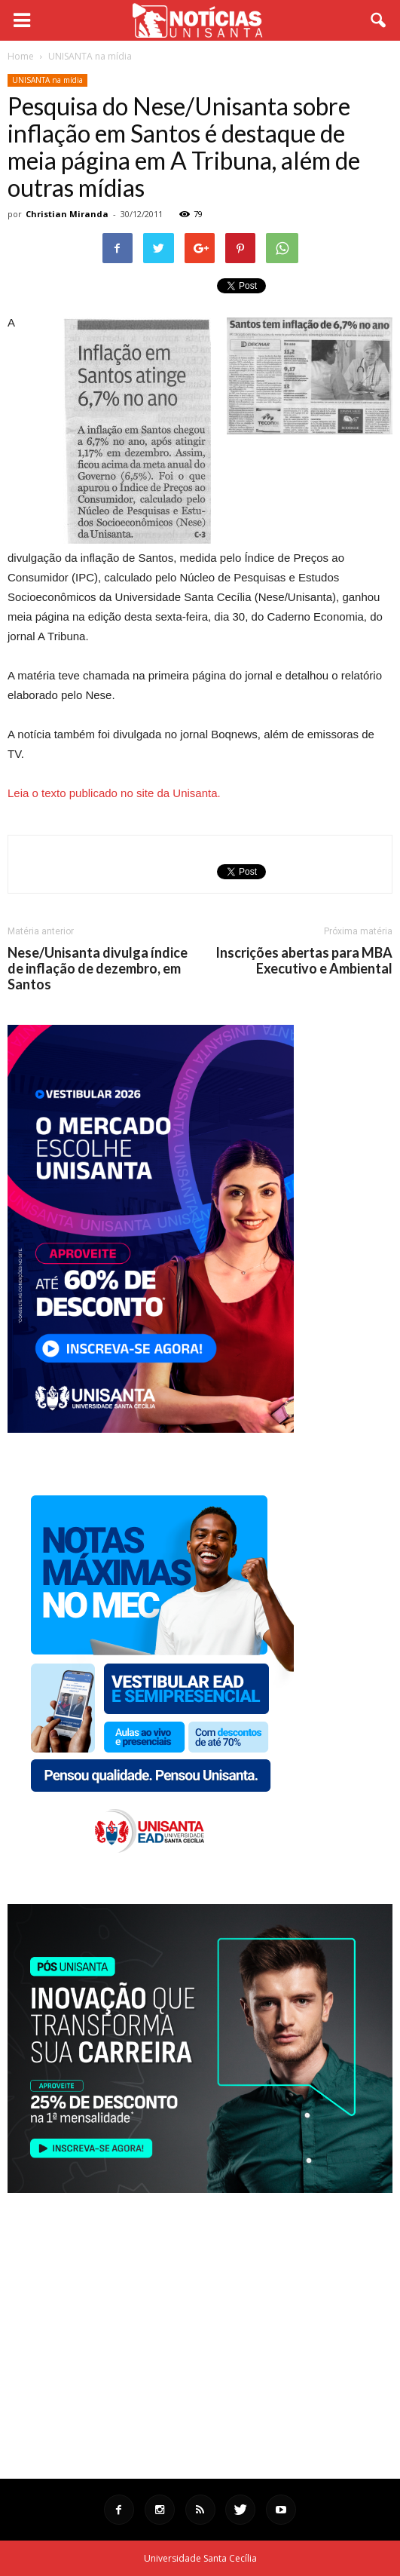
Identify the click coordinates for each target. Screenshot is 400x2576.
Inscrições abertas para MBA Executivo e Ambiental (303, 961)
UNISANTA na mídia (47, 80)
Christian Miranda (67, 213)
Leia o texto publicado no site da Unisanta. (114, 793)
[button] (379, 20)
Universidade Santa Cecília (200, 2558)
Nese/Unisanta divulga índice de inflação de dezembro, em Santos (98, 968)
